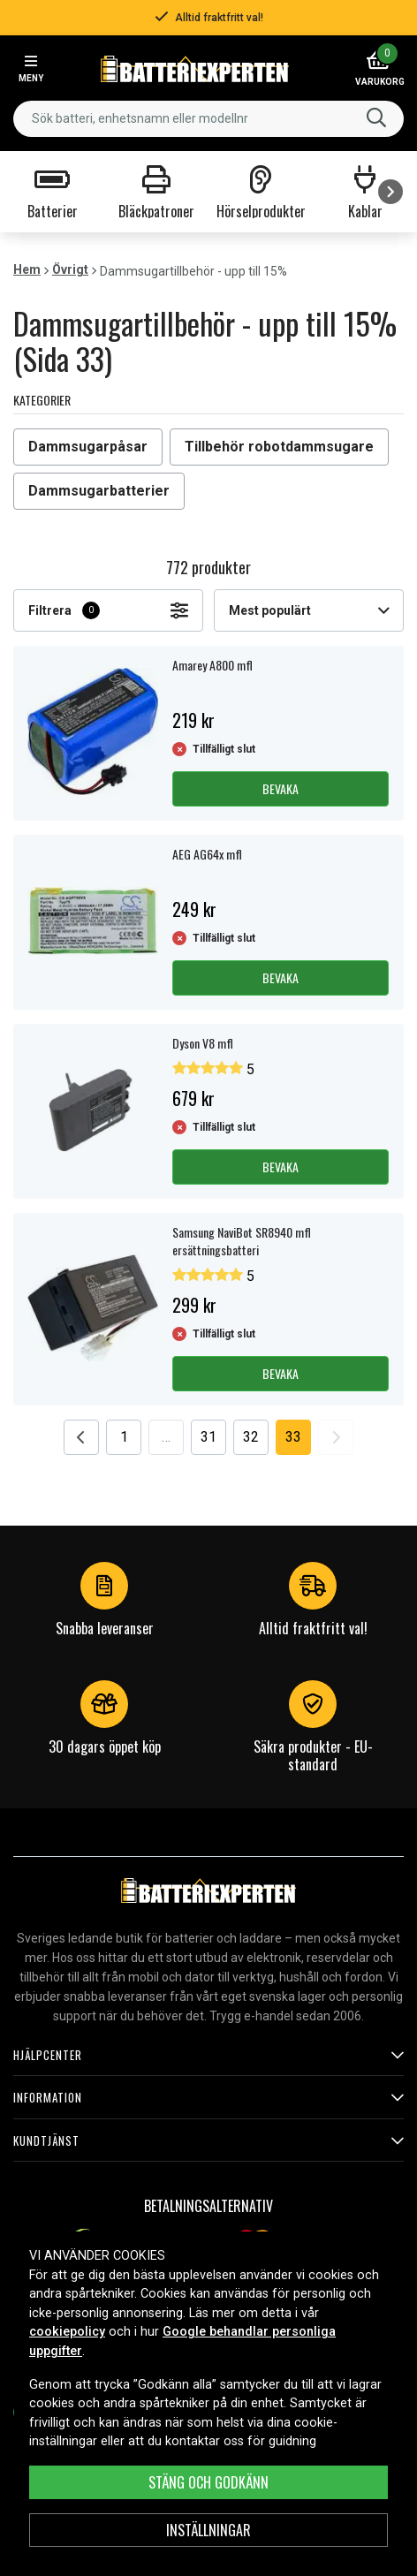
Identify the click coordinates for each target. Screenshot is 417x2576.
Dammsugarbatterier (99, 490)
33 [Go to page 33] (293, 1436)
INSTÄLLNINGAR (208, 2530)
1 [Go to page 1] (124, 1436)
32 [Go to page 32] (251, 1436)
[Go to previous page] (81, 1437)
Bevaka (280, 788)
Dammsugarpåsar (88, 446)
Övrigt (70, 269)
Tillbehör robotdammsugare (279, 446)
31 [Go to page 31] (208, 1436)
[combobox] (208, 119)
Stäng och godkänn (208, 2482)
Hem (27, 269)
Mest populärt (309, 610)
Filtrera (108, 610)
